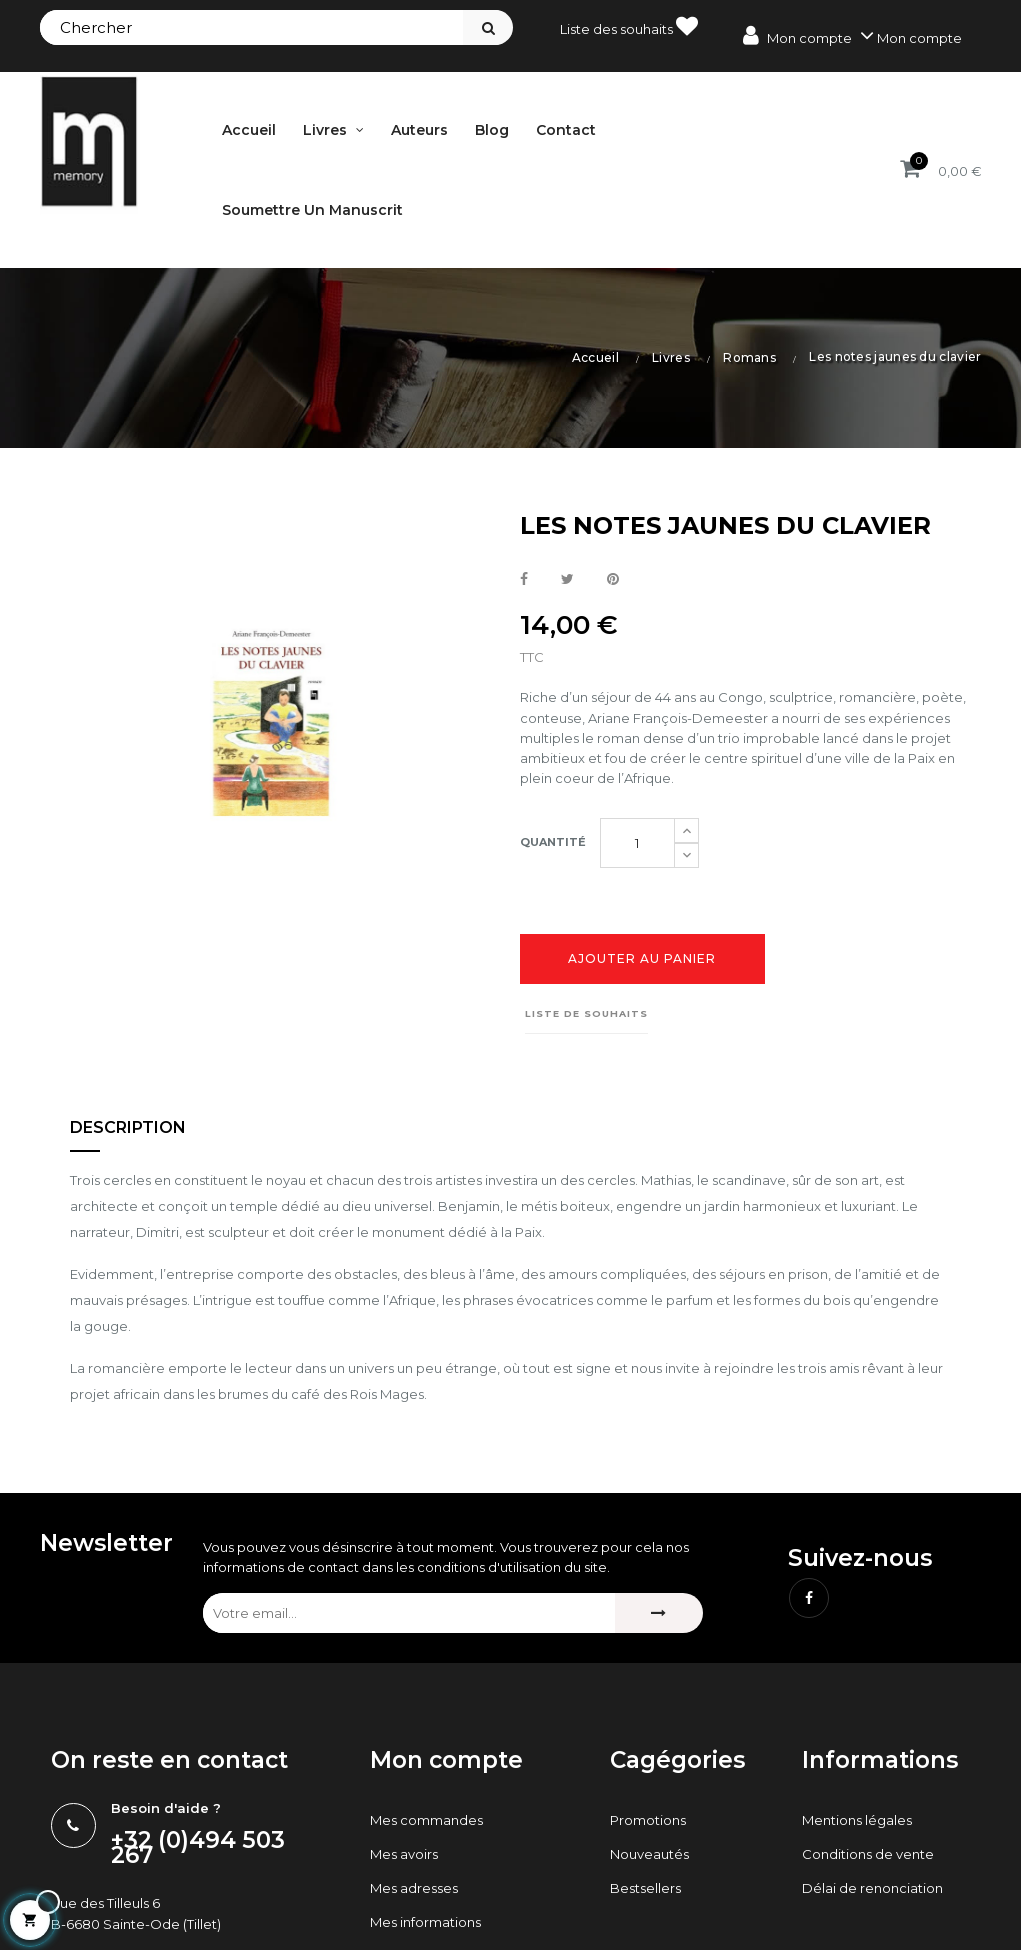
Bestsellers (645, 1888)
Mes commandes (426, 1820)
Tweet (567, 580)
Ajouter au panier (642, 958)
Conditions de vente (868, 1854)
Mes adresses (414, 1888)
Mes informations (425, 1922)
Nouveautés (649, 1854)
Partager (524, 580)
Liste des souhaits (629, 26)
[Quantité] (637, 843)
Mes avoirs (404, 1854)
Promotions (648, 1820)
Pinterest (613, 580)
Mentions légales (857, 1820)
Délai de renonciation (872, 1888)
